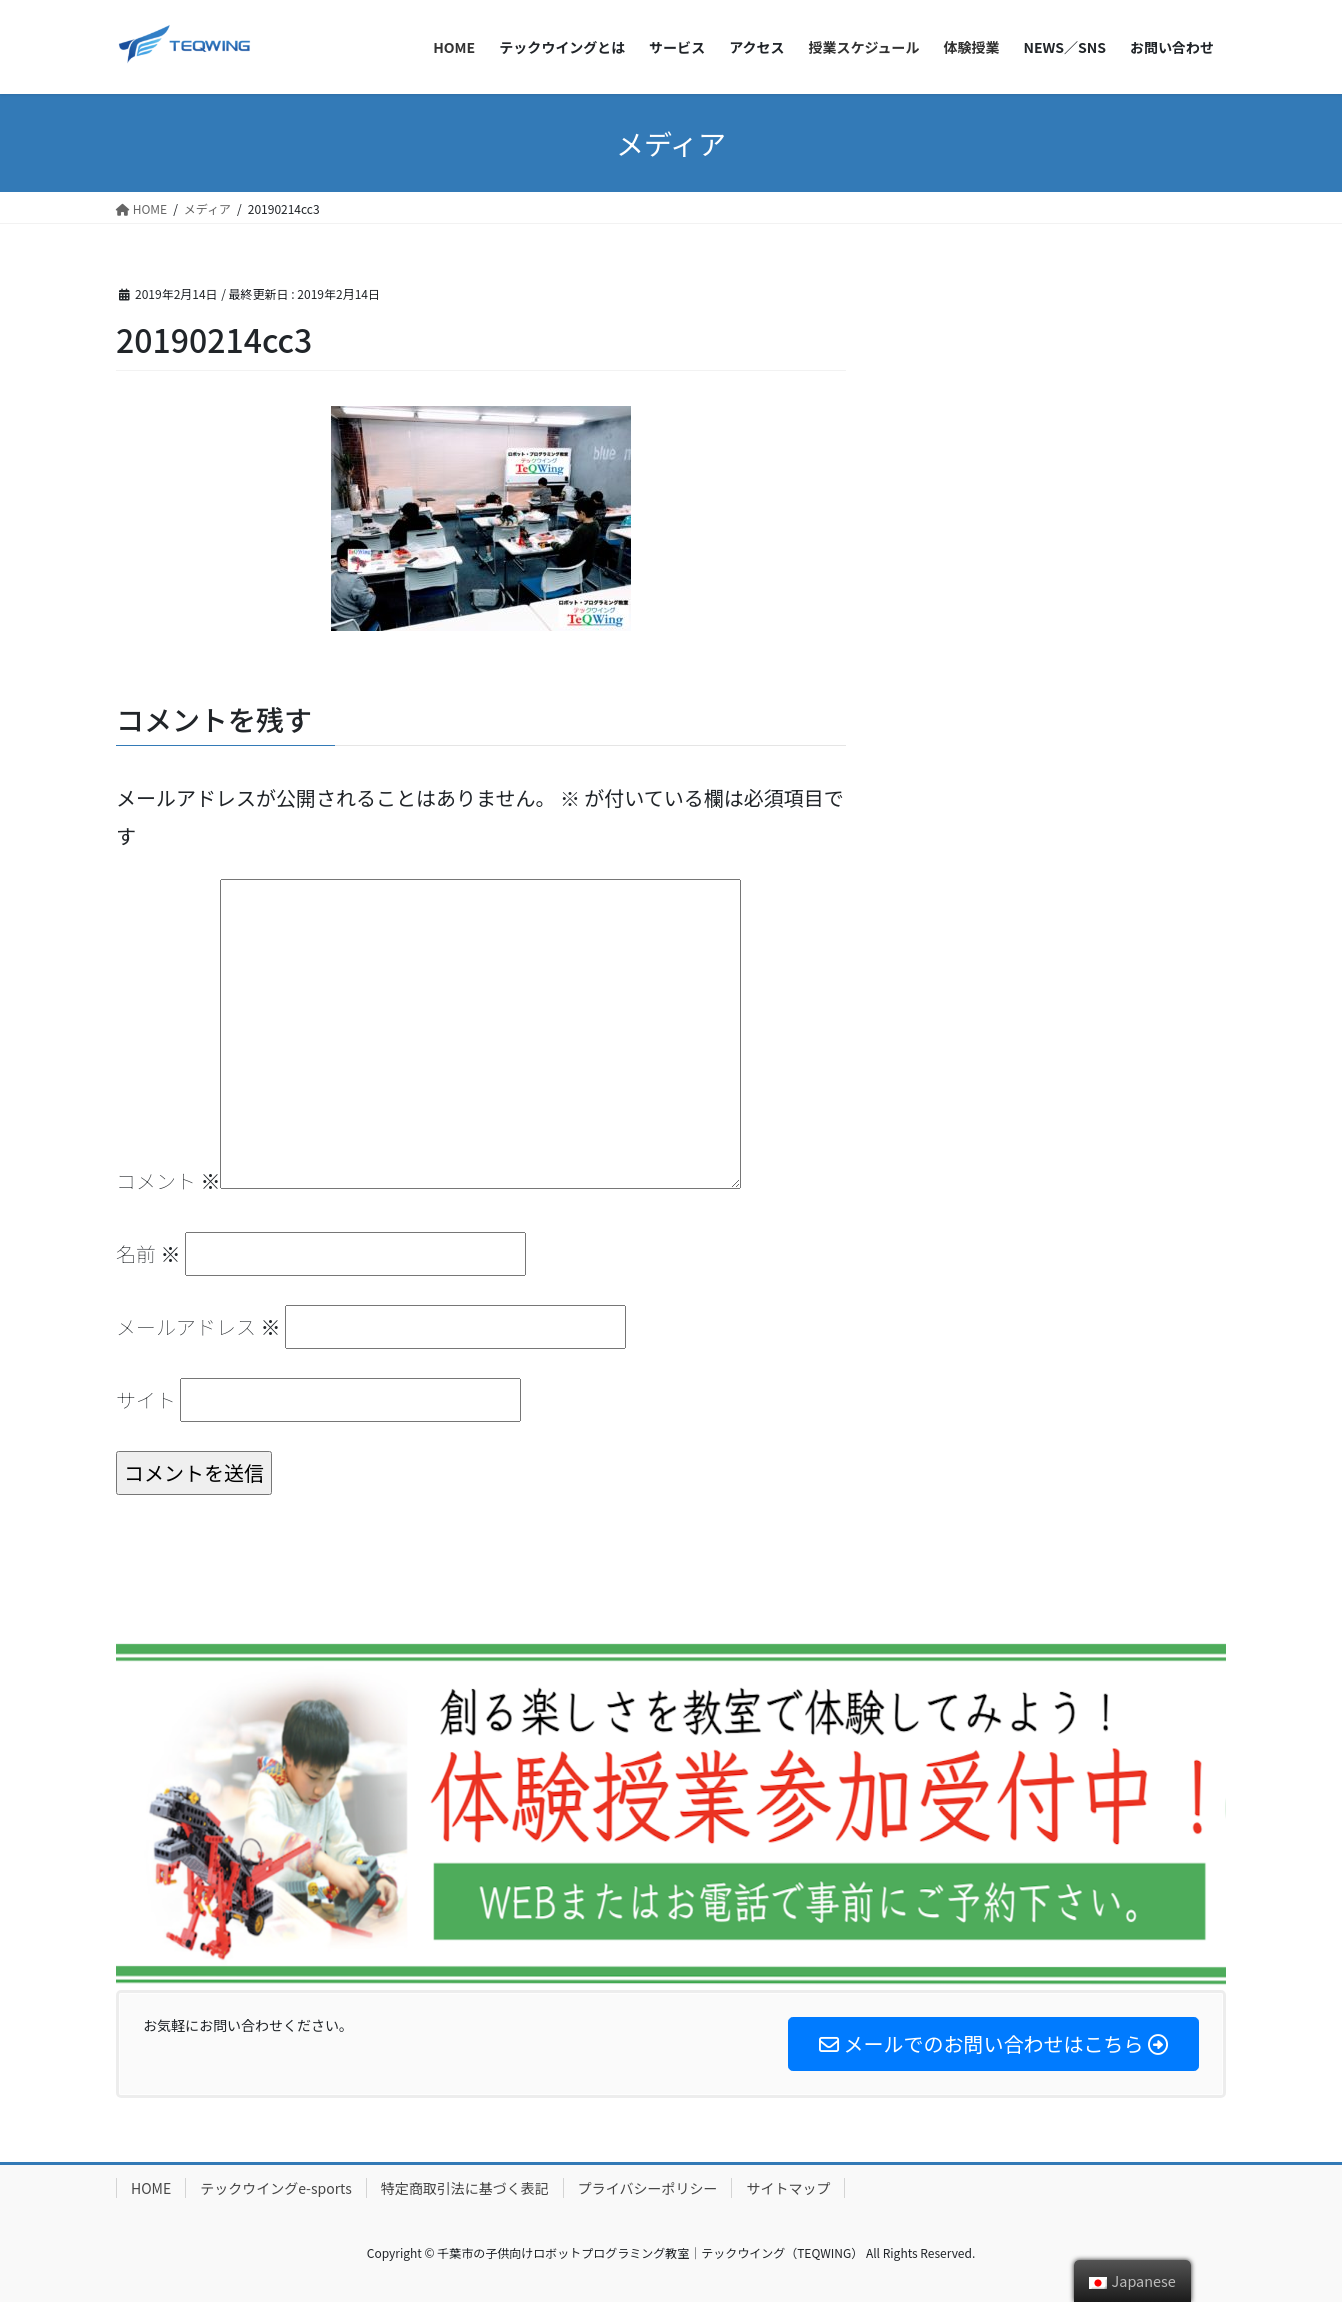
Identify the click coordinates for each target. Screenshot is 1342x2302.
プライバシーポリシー (648, 2188)
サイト (146, 1399)
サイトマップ (788, 2188)
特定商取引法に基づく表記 (465, 2188)
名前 (148, 1253)
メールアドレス (198, 1326)
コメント (168, 1180)
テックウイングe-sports (276, 2188)
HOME (151, 2188)
